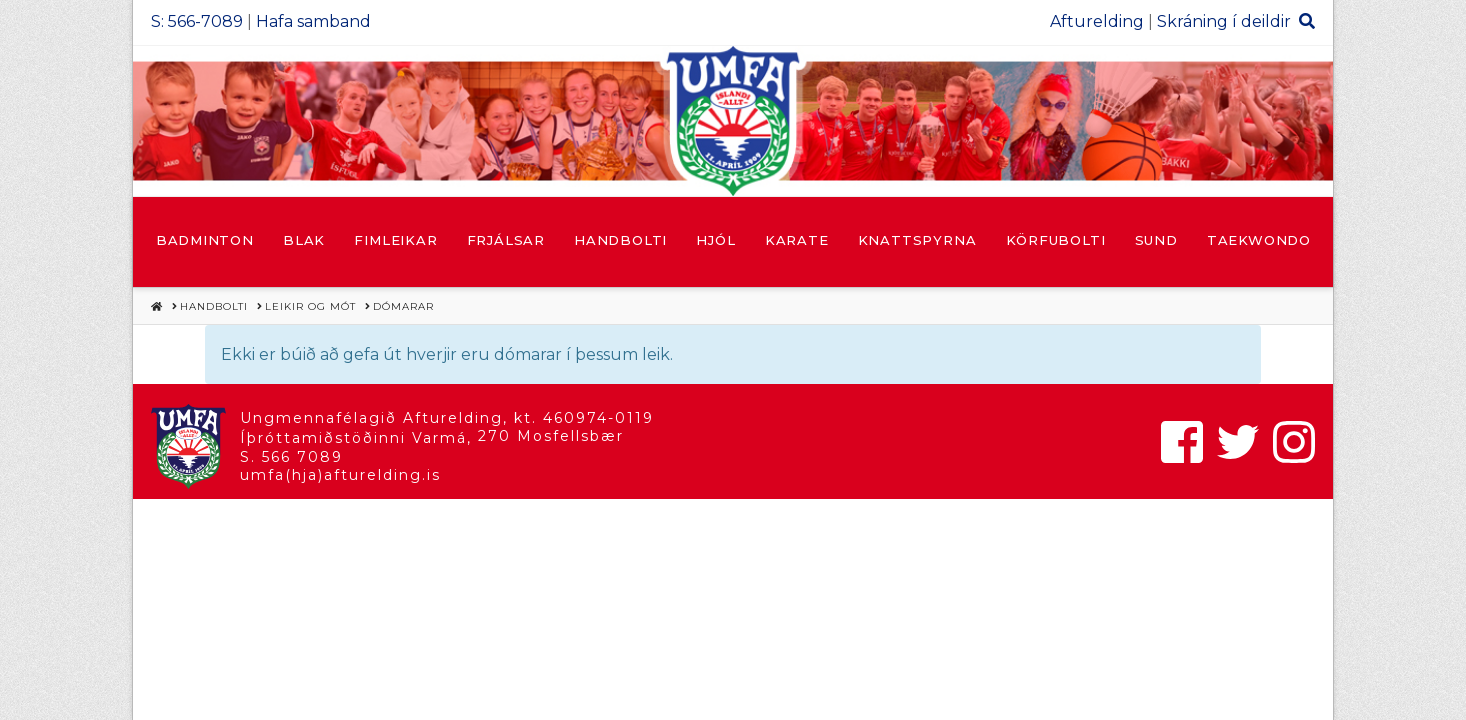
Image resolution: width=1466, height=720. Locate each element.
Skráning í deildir (1224, 21)
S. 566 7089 (291, 457)
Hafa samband (313, 21)
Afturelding (1097, 21)
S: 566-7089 (197, 21)
